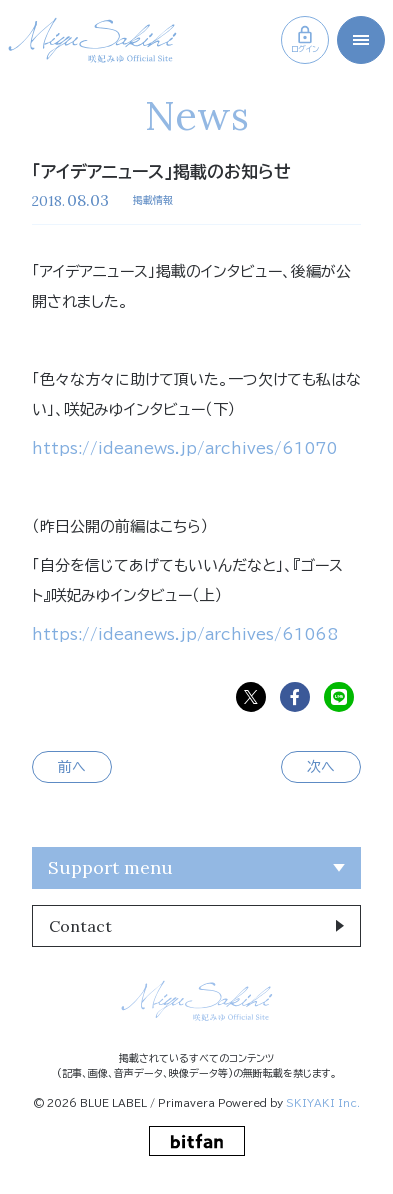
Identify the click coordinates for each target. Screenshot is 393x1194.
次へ (321, 767)
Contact (80, 926)
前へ (72, 767)
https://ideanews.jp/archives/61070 (184, 448)
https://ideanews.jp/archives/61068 (185, 634)
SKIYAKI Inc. (323, 1103)
